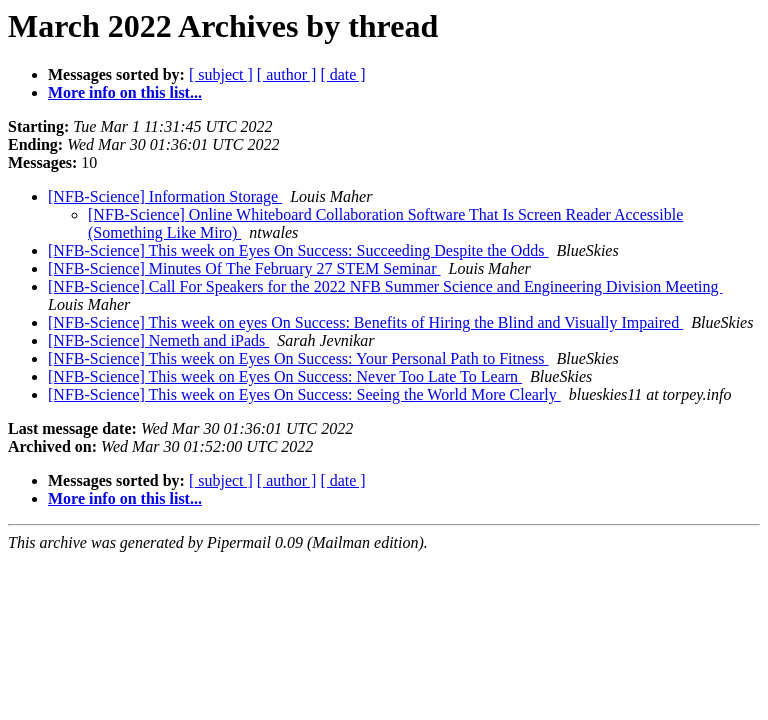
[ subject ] (221, 74)
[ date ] (342, 74)
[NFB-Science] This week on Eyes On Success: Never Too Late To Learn (285, 376)
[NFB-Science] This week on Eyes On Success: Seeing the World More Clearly (304, 394)
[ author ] (287, 74)
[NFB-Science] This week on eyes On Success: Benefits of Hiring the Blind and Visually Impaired (365, 322)
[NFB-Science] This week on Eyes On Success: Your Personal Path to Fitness (298, 358)
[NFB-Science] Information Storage (165, 196)
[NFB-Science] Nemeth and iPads (158, 340)
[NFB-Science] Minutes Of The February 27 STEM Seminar (244, 268)
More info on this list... (125, 92)
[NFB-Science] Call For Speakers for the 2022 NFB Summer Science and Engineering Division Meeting (385, 286)
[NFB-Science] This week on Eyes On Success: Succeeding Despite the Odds (298, 250)
